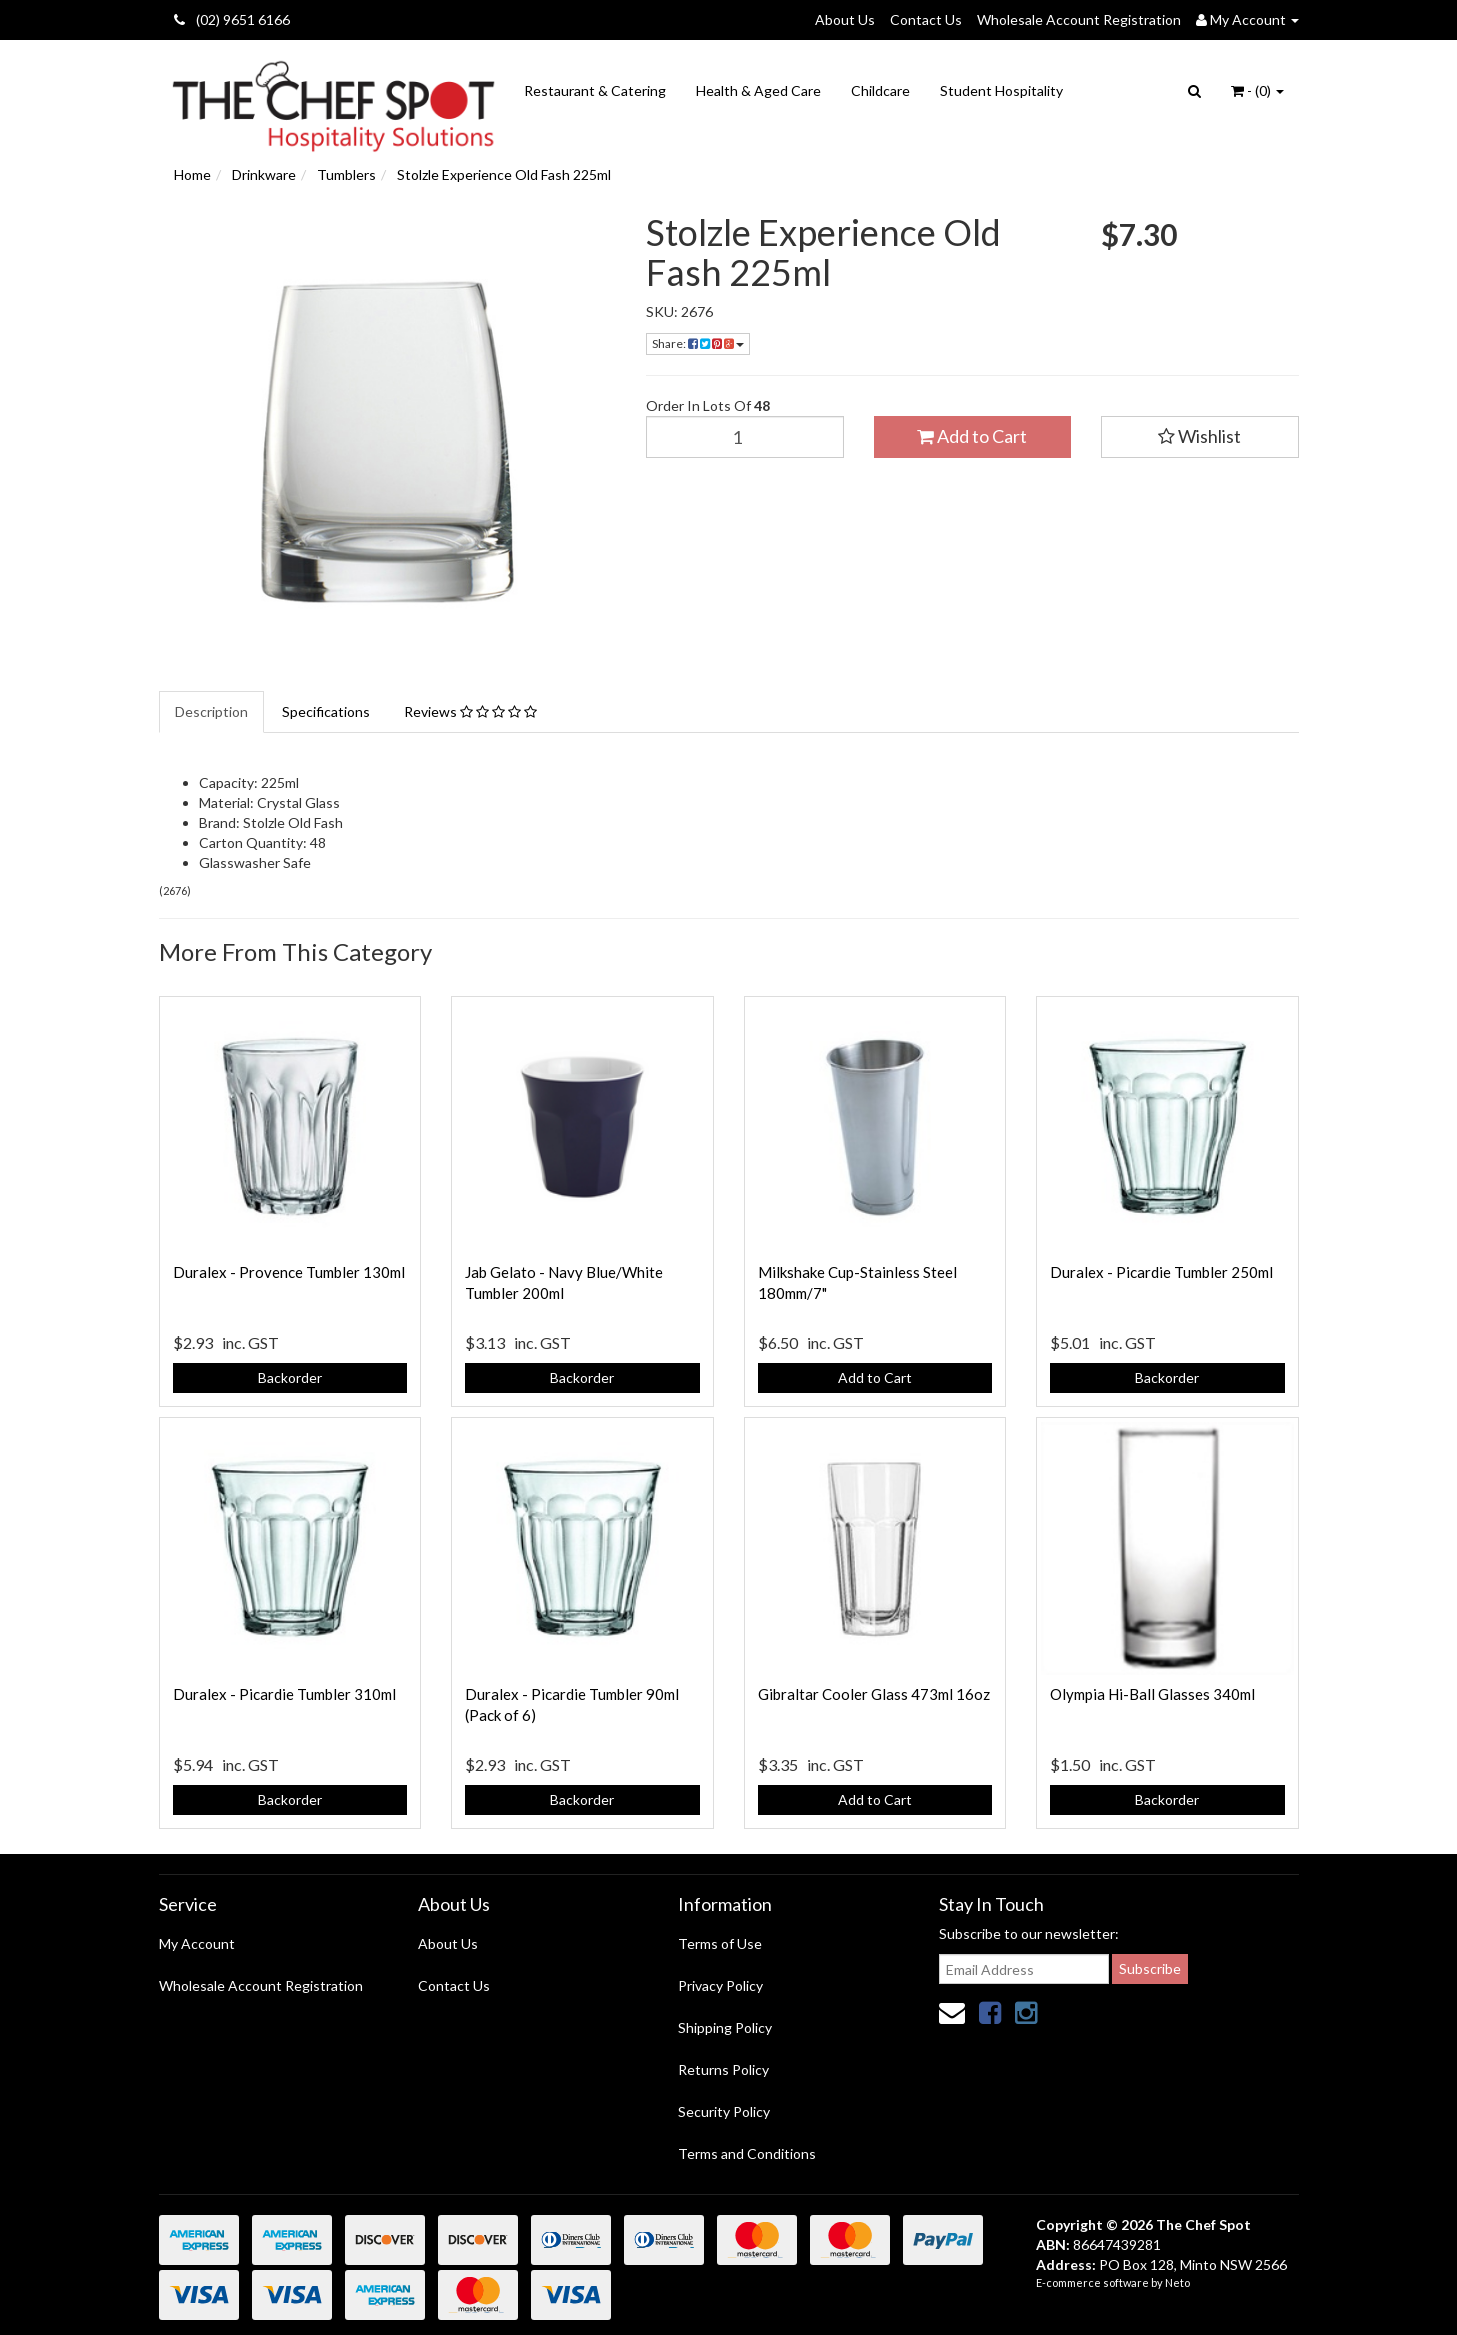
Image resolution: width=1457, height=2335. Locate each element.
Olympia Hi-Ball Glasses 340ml (1152, 1694)
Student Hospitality (1001, 90)
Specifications (326, 711)
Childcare (880, 90)
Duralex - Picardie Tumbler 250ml (1161, 1272)
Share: (698, 343)
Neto (1177, 2282)
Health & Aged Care (758, 90)
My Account (197, 1943)
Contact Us (926, 19)
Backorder (290, 1377)
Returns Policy (723, 2069)
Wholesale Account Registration (1079, 19)
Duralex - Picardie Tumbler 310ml (284, 1694)
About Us (845, 19)
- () (1257, 90)
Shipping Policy (725, 2027)
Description (211, 711)
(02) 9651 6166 (232, 19)
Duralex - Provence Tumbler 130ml (289, 1272)
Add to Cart (972, 436)
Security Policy (724, 2111)
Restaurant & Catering (595, 90)
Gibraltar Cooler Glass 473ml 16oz (874, 1694)
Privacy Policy (720, 1985)
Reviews (470, 711)
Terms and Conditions (747, 2153)
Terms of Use (720, 1943)
